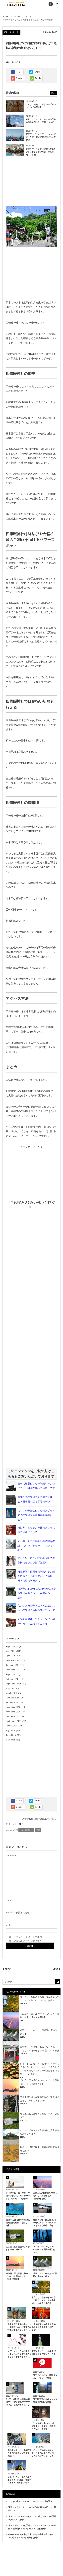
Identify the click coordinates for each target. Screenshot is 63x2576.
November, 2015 (13, 1712)
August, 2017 (12, 1674)
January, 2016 (12, 1702)
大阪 (38, 1830)
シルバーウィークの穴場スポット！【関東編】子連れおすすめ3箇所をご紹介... (19, 2480)
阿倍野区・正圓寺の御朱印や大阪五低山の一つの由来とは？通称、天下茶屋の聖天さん (36, 1576)
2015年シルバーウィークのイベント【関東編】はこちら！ (45, 2250)
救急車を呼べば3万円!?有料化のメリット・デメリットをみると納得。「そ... (45, 2223)
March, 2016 (11, 1693)
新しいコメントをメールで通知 (25, 1937)
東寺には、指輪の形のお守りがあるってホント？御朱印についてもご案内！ (44, 2300)
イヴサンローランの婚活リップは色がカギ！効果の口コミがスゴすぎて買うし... (19, 2354)
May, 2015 (10, 1740)
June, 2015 (11, 1735)
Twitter (37, 72)
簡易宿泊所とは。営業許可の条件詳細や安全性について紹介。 (19, 2453)
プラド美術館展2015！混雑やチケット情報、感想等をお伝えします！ (44, 2426)
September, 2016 (13, 1684)
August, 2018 (12, 1646)
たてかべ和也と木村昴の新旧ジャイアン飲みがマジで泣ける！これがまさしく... (18, 2402)
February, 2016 (12, 1698)
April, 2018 (10, 1656)
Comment (11, 1855)
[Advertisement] (31, 182)
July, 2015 (10, 1730)
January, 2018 (12, 1665)
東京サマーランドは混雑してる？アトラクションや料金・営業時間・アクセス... (41, 152)
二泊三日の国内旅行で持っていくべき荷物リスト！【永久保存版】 (45, 2196)
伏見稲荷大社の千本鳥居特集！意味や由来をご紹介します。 (44, 2327)
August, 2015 (12, 1726)
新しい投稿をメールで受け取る (25, 1940)
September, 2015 (13, 1721)
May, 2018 (10, 1651)
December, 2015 (13, 1707)
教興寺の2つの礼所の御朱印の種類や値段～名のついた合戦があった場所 (36, 1593)
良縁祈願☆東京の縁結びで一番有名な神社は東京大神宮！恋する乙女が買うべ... (19, 2327)
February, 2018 (12, 1660)
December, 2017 (13, 1670)
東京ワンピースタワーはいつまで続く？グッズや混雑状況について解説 (41, 137)
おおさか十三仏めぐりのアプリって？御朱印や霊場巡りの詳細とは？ (36, 1515)
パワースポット (10, 32)
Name (9, 1900)
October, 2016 (12, 1679)
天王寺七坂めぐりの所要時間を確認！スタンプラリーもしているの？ (36, 1546)
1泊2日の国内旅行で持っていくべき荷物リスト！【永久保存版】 (17, 2276)
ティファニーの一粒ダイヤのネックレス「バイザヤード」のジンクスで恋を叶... (18, 2196)
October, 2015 (12, 1716)
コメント (12, 1824)
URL (8, 1924)
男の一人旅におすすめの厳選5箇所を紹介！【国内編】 (18, 2223)
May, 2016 (10, 1688)
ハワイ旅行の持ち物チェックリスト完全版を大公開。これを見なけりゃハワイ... (44, 2453)
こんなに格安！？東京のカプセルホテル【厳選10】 (31, 2501)
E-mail (9, 1912)
